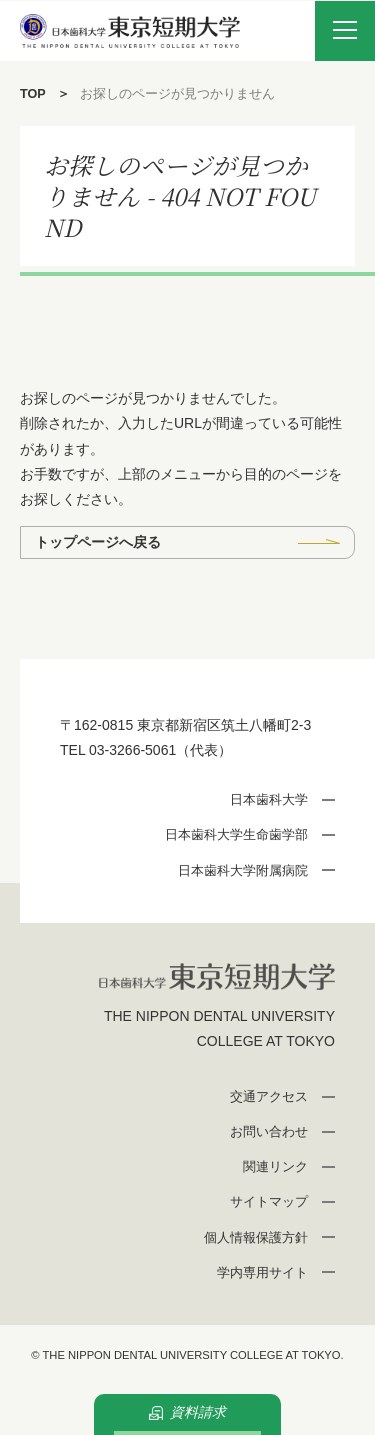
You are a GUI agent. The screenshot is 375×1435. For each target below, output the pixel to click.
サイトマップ (269, 1201)
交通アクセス (269, 1096)
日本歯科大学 (269, 799)
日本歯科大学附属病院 (243, 870)
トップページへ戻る (98, 542)
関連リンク (275, 1166)
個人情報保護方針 (256, 1237)
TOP (33, 94)
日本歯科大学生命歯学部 (236, 834)
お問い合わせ (269, 1131)
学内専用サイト (262, 1272)
